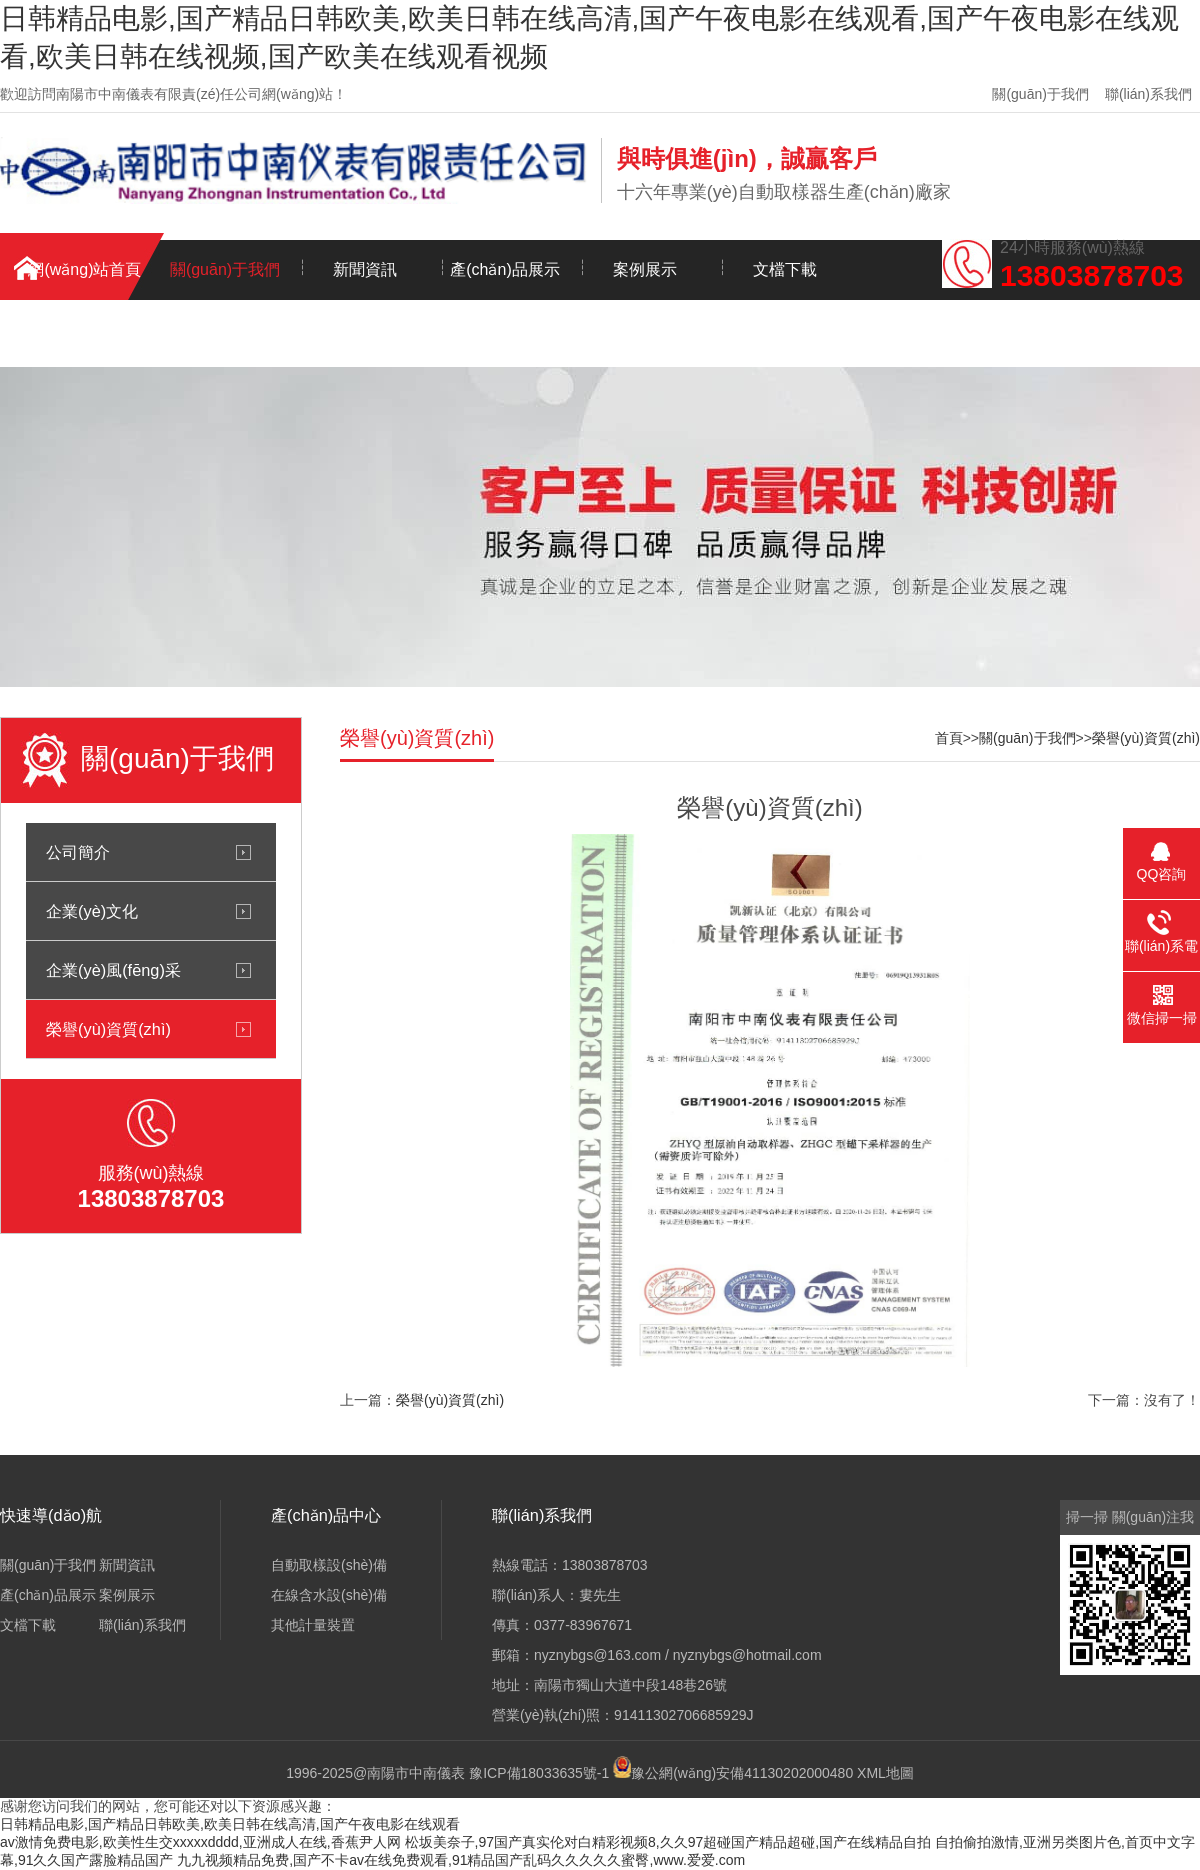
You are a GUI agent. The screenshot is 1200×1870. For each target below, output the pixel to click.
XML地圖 (885, 1773)
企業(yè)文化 (92, 911)
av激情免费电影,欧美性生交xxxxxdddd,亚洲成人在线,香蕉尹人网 (200, 1842)
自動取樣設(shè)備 (329, 1565)
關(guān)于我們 (1040, 94)
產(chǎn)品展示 (504, 269)
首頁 (949, 738)
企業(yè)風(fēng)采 (113, 970)
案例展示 (645, 269)
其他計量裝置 (313, 1625)
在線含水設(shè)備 (329, 1595)
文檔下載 (785, 269)
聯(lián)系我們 (1148, 94)
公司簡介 (78, 852)
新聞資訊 (365, 269)
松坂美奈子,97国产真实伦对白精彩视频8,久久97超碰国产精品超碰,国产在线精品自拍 (668, 1842)
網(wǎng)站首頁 (84, 269)
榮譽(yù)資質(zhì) (108, 1029)
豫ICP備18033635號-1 (539, 1773)
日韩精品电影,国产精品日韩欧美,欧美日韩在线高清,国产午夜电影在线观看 (230, 1824)
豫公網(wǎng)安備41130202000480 (742, 1773)
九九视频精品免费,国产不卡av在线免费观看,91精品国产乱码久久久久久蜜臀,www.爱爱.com (461, 1860)
